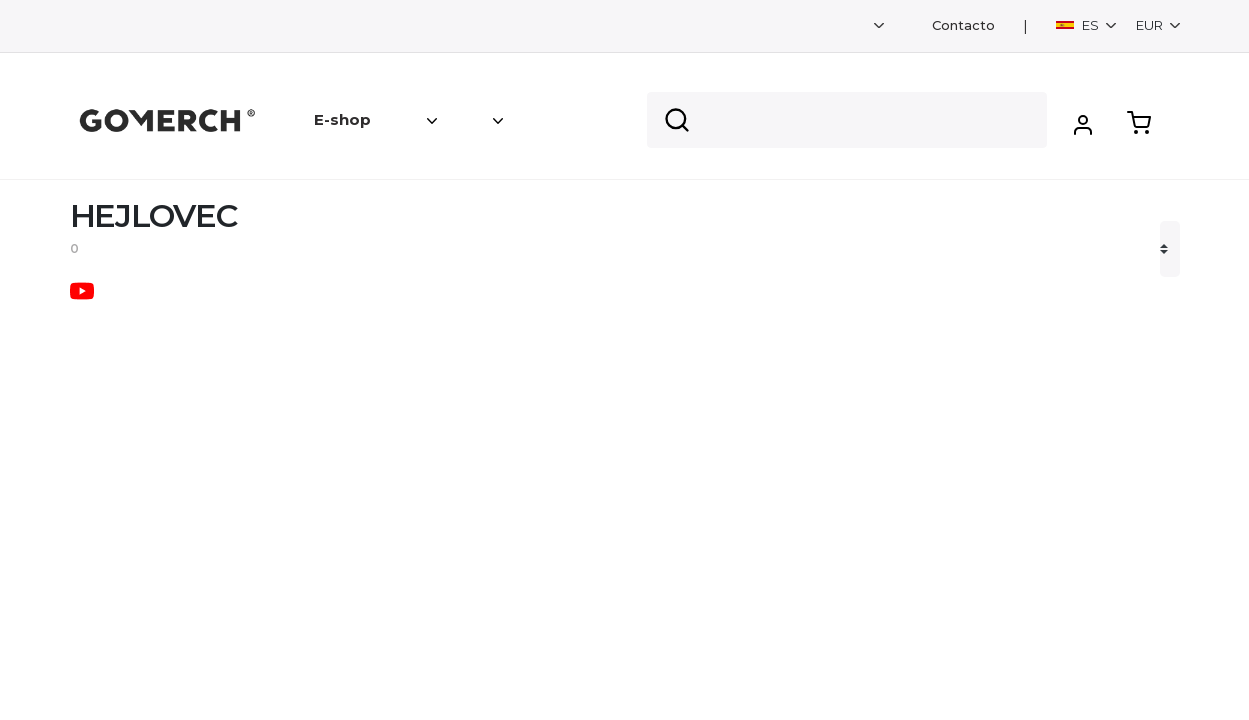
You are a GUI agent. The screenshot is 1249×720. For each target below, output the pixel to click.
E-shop (342, 119)
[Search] (847, 120)
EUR (1151, 25)
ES (1079, 25)
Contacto (963, 25)
